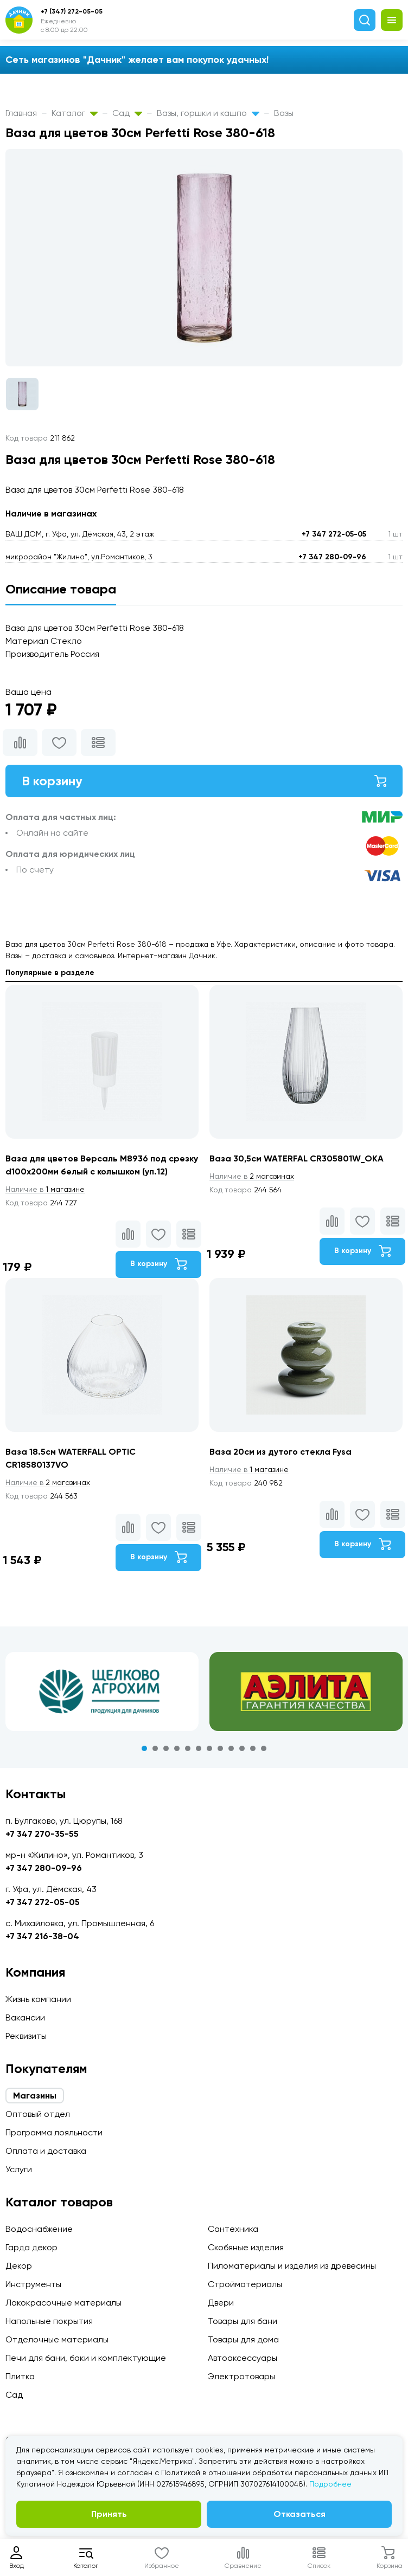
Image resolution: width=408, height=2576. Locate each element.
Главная (21, 113)
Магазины (34, 2095)
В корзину (204, 781)
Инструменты (33, 2284)
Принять (109, 2514)
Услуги (18, 2169)
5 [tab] (187, 1748)
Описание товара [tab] (60, 589)
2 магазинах (251, 1176)
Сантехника (233, 2229)
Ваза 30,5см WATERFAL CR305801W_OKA (296, 1158)
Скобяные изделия (246, 2247)
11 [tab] (253, 1748)
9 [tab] (231, 1748)
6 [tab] (198, 1748)
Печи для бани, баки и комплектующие (85, 2358)
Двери (221, 2302)
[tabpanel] (102, 1691)
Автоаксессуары (242, 2358)
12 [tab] (263, 1748)
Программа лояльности (54, 2132)
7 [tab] (209, 1748)
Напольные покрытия (49, 2321)
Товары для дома (243, 2339)
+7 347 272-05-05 (334, 534)
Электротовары (241, 2376)
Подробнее (330, 2484)
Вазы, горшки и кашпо (208, 113)
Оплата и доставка (45, 2151)
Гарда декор (31, 2247)
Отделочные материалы (57, 2339)
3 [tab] (166, 1748)
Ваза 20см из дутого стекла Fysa (280, 1452)
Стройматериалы (245, 2284)
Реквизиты (26, 2036)
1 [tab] (144, 1748)
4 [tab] (177, 1748)
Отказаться (299, 2514)
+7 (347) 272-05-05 (72, 11)
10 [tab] (242, 1748)
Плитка (20, 2376)
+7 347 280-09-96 (332, 556)
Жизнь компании (38, 1999)
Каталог (75, 113)
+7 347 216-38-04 (42, 1936)
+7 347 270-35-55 (42, 1834)
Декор (18, 2266)
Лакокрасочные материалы (63, 2302)
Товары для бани (242, 2321)
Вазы (284, 113)
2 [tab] (155, 1748)
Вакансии (25, 2017)
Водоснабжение (39, 2229)
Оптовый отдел (37, 2114)
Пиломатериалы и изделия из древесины (292, 2266)
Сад (127, 113)
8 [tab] (220, 1748)
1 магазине (45, 1189)
